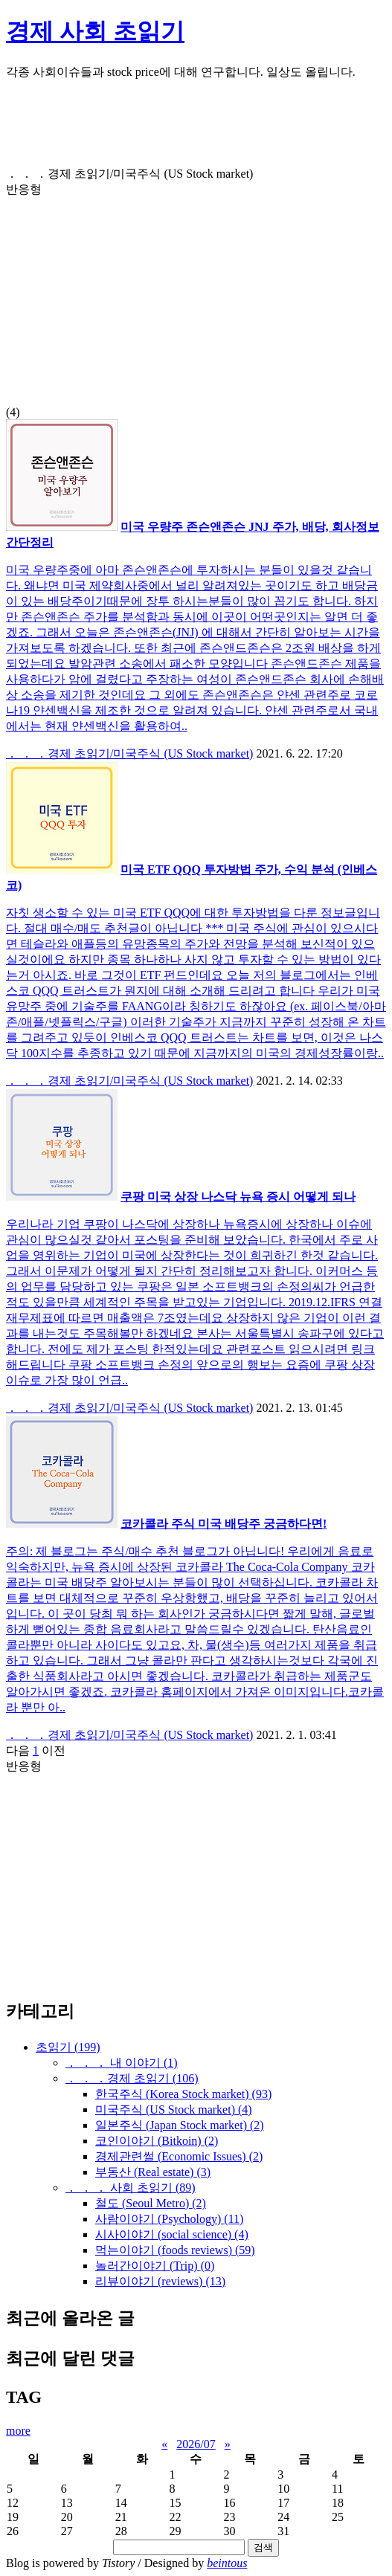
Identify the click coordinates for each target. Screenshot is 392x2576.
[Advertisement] (196, 129)
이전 (53, 1750)
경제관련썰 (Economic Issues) (179, 2156)
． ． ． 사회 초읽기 (130, 2187)
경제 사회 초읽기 (95, 31)
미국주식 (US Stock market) (173, 2109)
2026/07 (195, 2444)
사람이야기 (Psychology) (169, 2218)
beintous (227, 2563)
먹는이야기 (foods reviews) (175, 2250)
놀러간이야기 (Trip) (154, 2265)
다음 (18, 1750)
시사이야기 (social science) (171, 2234)
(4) (196, 293)
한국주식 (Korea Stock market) (183, 2094)
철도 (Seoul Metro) (150, 2203)
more (18, 2430)
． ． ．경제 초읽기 (132, 2078)
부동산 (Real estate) (153, 2172)
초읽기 (68, 2047)
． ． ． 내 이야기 (121, 2062)
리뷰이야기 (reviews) (160, 2281)
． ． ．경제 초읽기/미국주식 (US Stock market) (129, 753)
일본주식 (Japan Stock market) (179, 2125)
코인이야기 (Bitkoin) (156, 2140)
